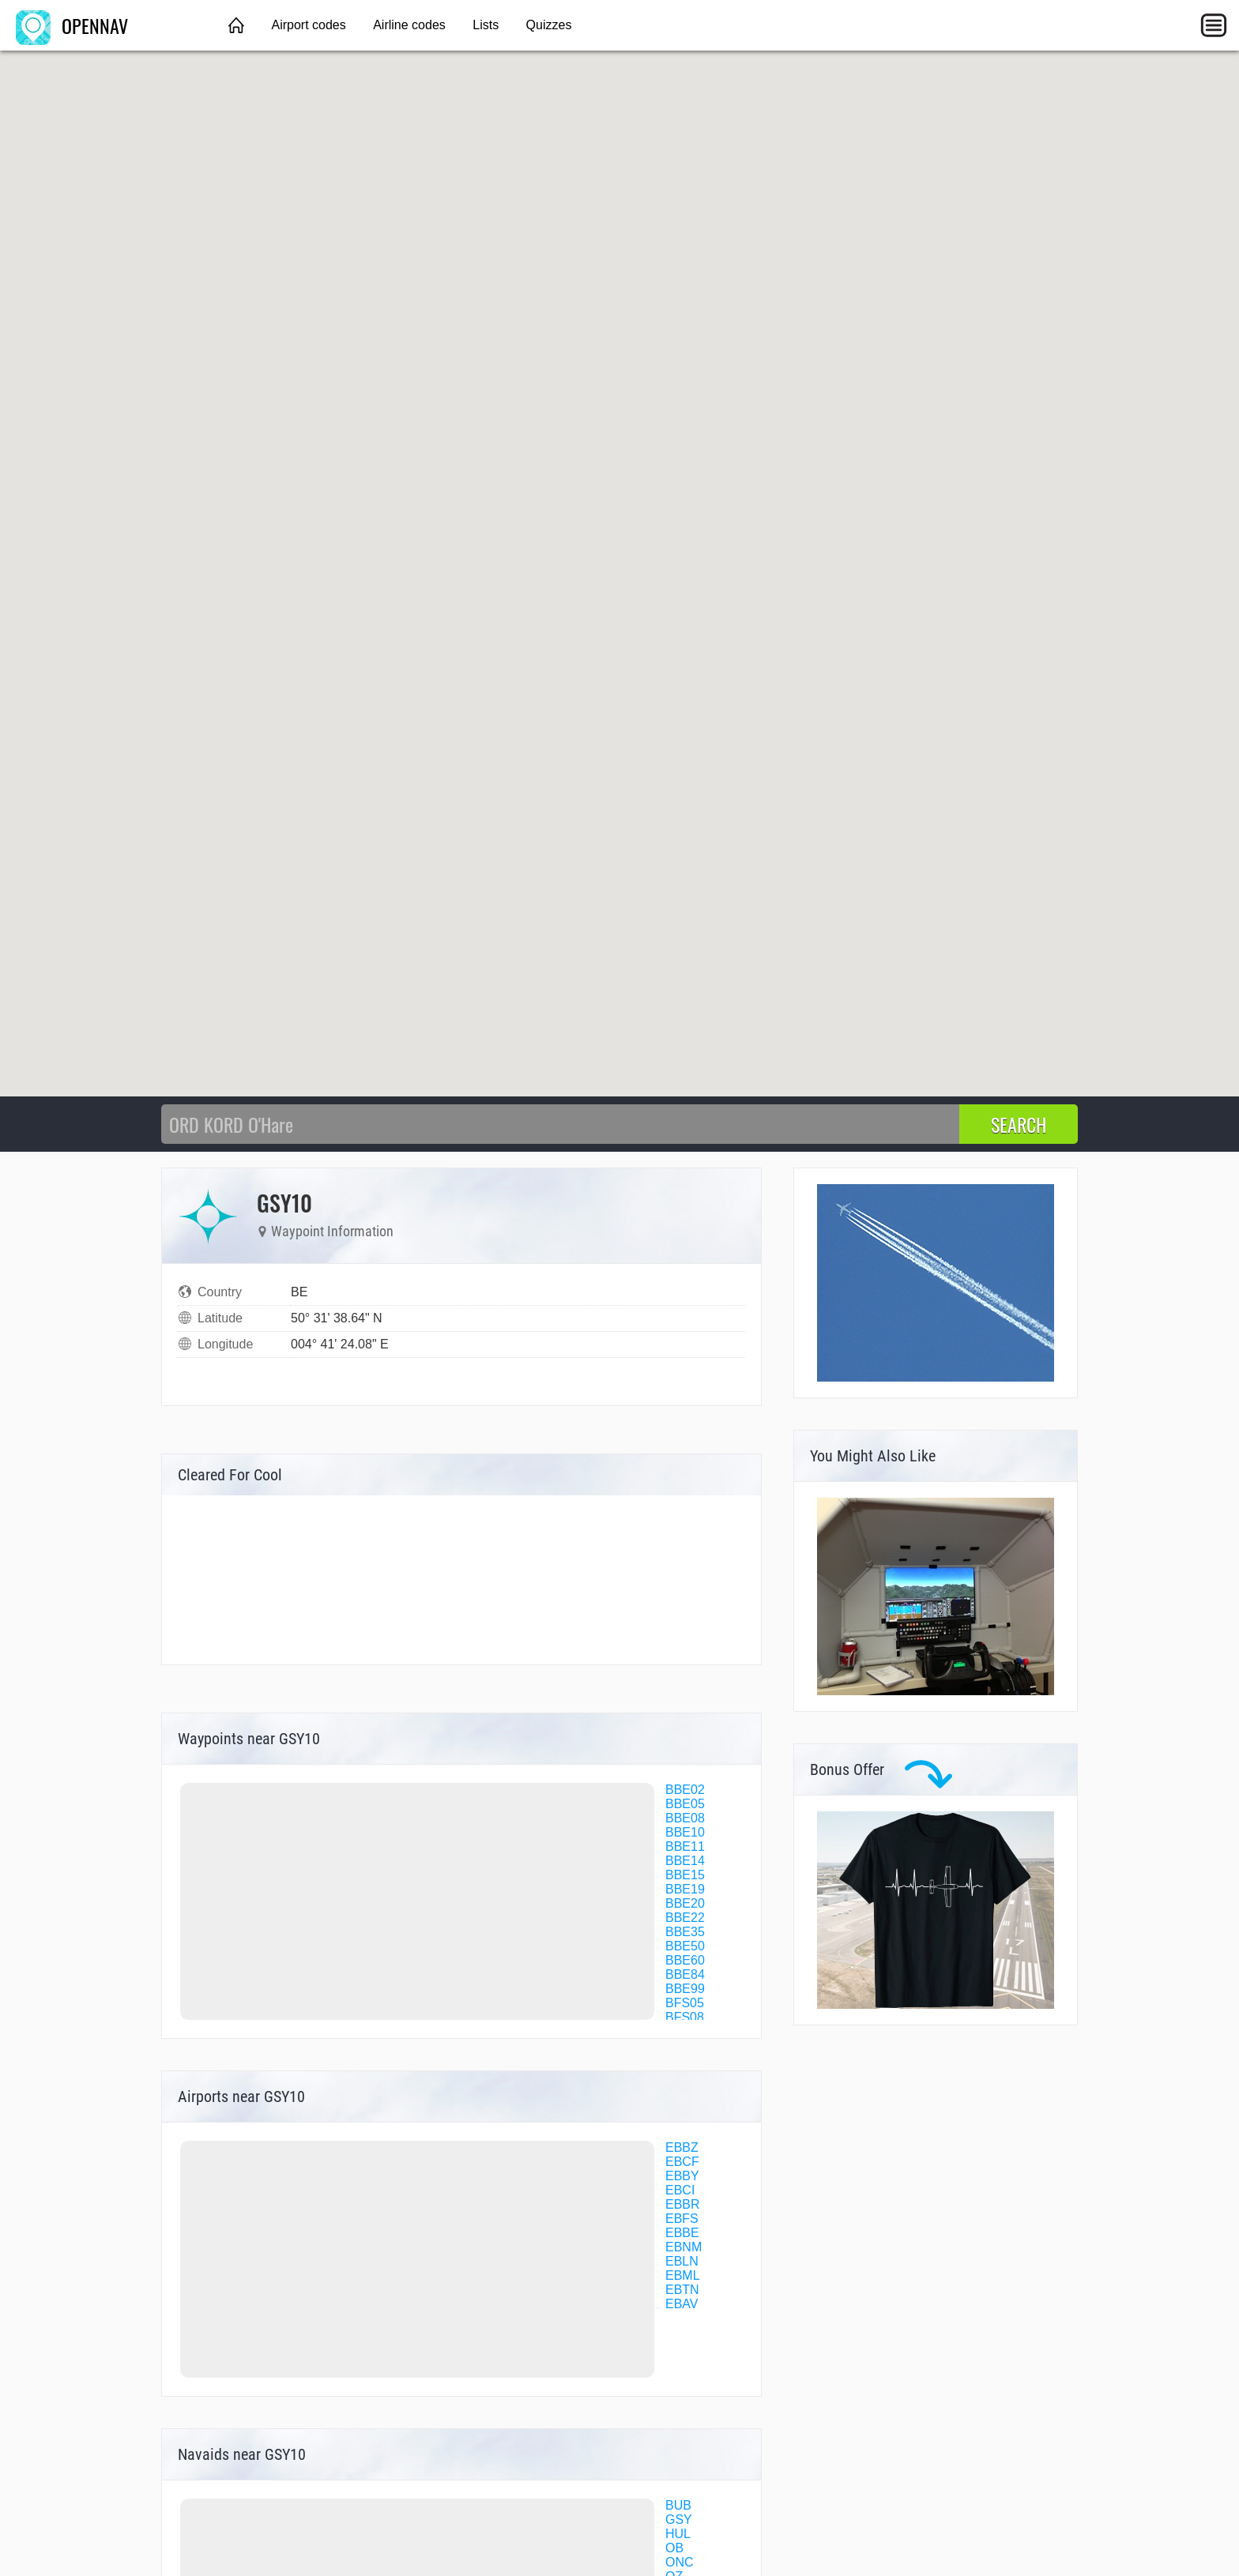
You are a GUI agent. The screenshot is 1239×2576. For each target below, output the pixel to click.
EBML (682, 2275)
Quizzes (549, 25)
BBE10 (685, 1832)
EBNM (683, 2247)
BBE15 (685, 1875)
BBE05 (685, 1804)
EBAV (682, 2304)
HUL (678, 2533)
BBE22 (685, 1917)
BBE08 (685, 1818)
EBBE (682, 2232)
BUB (678, 2505)
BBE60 (685, 1960)
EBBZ (682, 2147)
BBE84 (685, 1974)
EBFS (682, 2218)
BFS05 (684, 2003)
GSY (678, 2519)
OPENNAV (72, 25)
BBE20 (685, 1903)
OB (674, 2548)
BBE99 (685, 1988)
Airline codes (409, 25)
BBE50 (685, 1946)
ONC (679, 2562)
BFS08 (684, 2017)
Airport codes (308, 25)
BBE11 (685, 1846)
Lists (486, 25)
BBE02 (685, 1789)
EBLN (682, 2261)
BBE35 (685, 1932)
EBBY (682, 2176)
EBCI (680, 2190)
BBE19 (685, 1889)
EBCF (682, 2161)
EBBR (682, 2204)
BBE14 (685, 1860)
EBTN (682, 2289)
